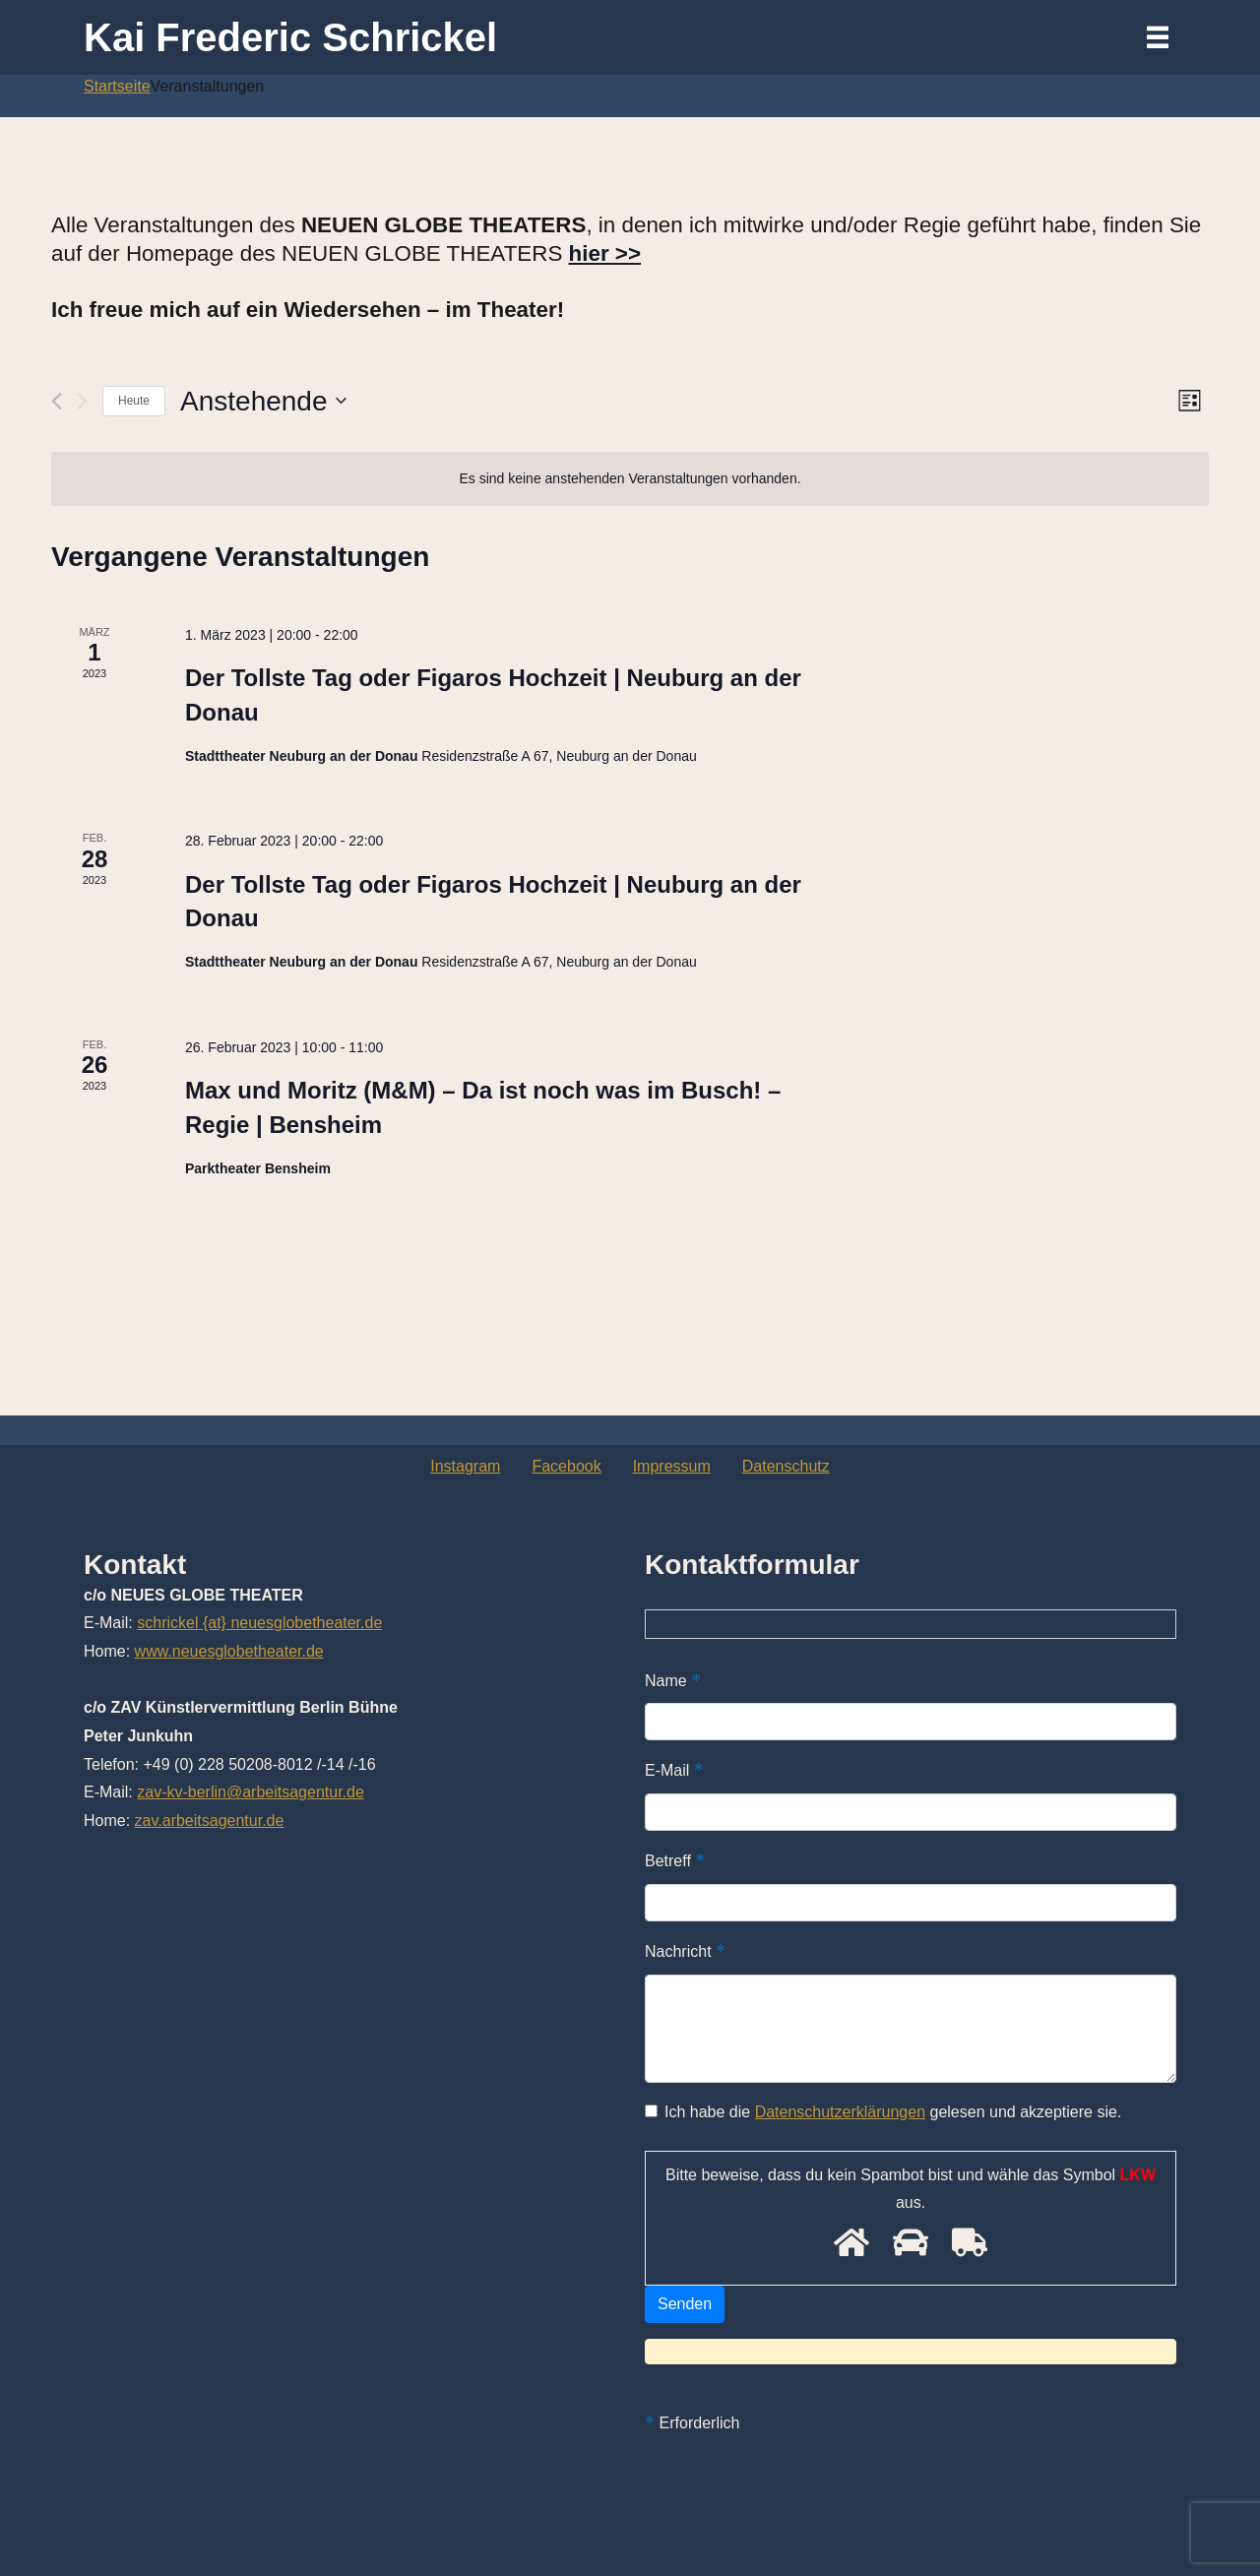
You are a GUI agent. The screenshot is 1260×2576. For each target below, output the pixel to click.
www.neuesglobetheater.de (229, 1651)
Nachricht (685, 1951)
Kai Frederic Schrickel (290, 37)
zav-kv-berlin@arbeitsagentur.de (250, 1792)
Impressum (672, 1466)
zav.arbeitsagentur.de (209, 1820)
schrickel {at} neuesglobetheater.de (259, 1622)
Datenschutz (786, 1466)
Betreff (675, 1860)
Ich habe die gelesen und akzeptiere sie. (883, 2112)
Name (673, 1680)
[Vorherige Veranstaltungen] (56, 401)
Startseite (117, 86)
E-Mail (674, 1770)
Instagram (465, 1466)
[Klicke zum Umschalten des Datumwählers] (263, 401)
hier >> (605, 253)
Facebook (566, 1466)
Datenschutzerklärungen (840, 2112)
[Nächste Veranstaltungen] (82, 401)
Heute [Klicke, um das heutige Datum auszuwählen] (134, 401)
